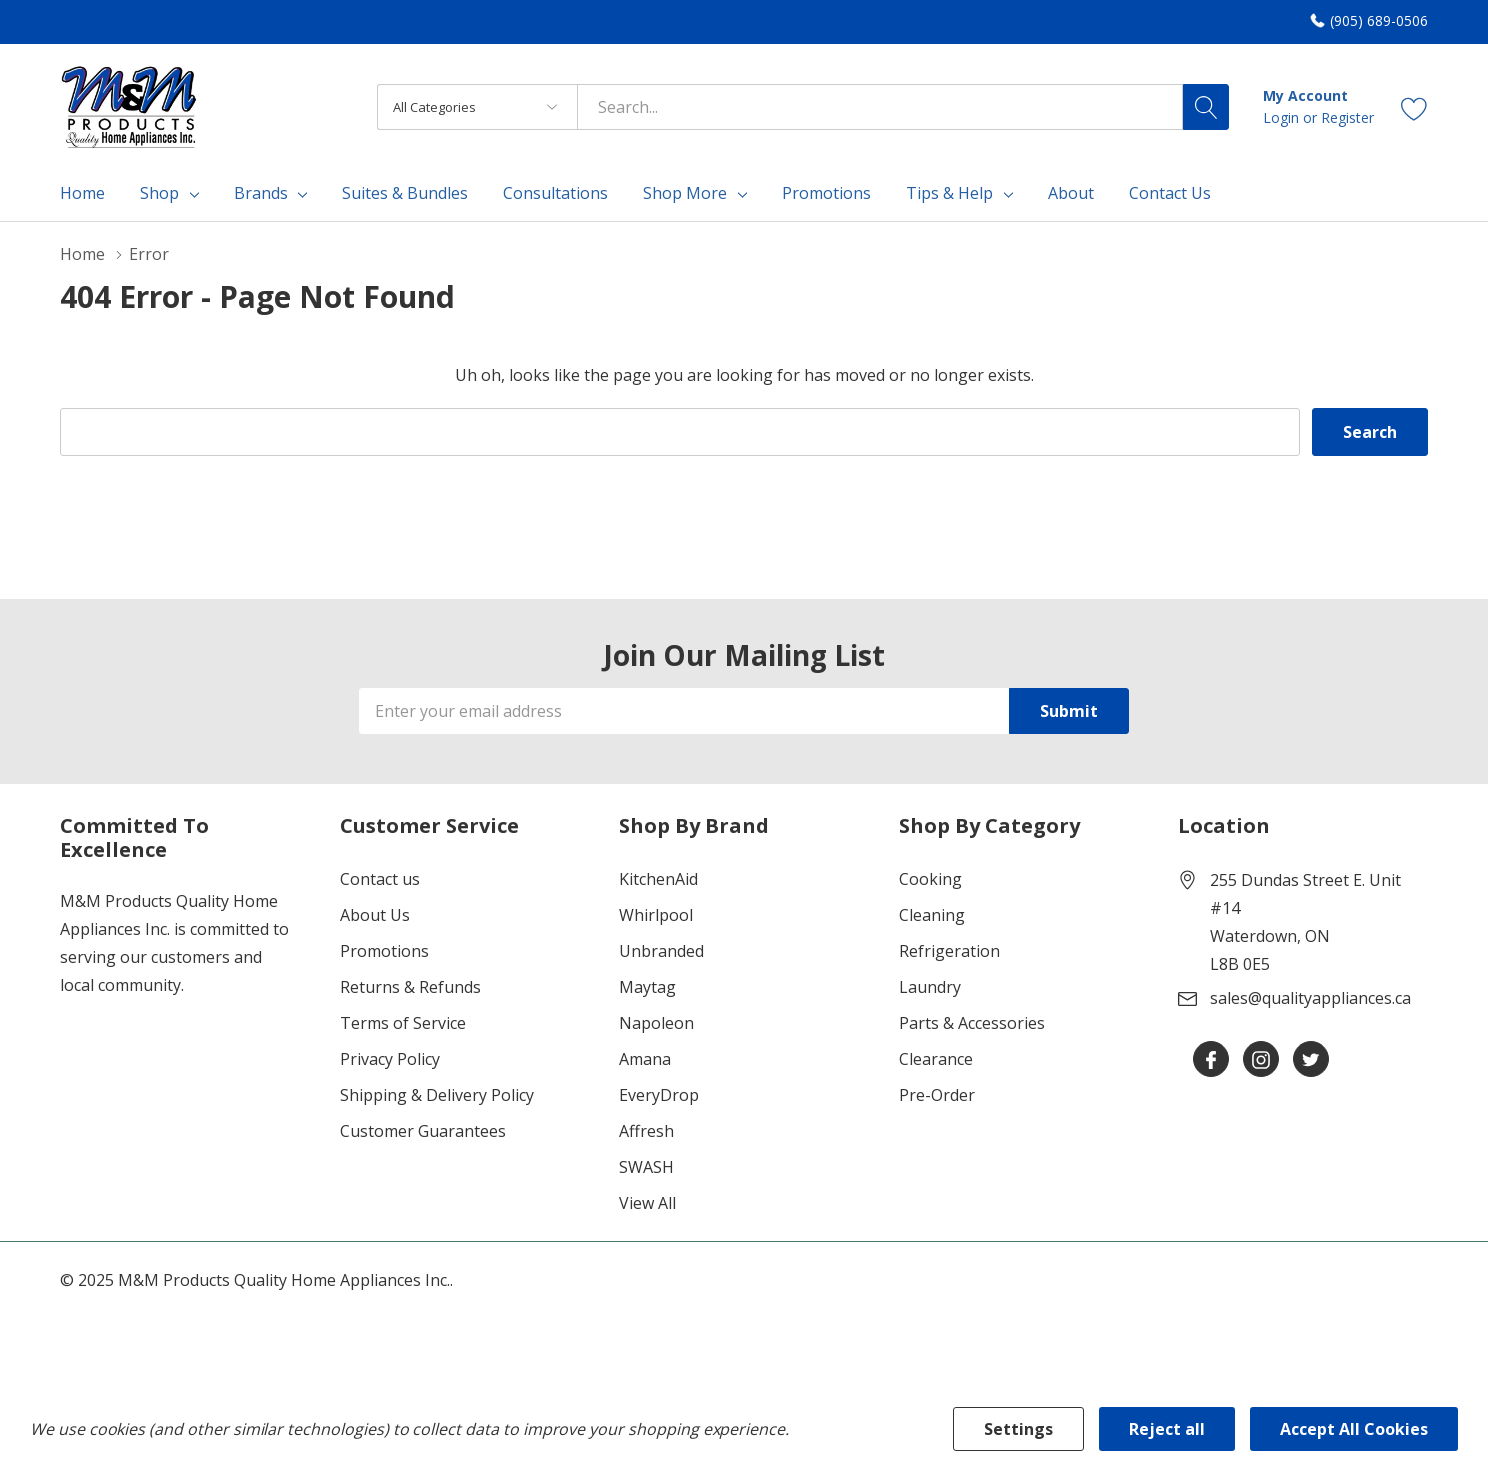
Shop (159, 193)
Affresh (646, 1131)
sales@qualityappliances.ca (1310, 998)
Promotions (384, 951)
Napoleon (656, 1023)
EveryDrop (659, 1095)
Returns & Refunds (410, 987)
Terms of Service (403, 1023)
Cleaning (932, 915)
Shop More (685, 193)
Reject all (1167, 1429)
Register (1347, 117)
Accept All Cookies (1354, 1429)
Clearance (936, 1059)
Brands (261, 193)
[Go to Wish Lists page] (1414, 106)
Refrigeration (949, 951)
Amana (645, 1059)
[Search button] (1206, 107)
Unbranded (661, 951)
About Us (375, 915)
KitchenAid (658, 879)
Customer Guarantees (423, 1131)
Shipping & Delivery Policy (437, 1095)
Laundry (930, 987)
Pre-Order (937, 1095)
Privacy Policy (390, 1059)
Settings (1018, 1429)
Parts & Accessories (972, 1023)
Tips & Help (949, 193)
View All (647, 1203)
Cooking (930, 879)
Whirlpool (656, 915)
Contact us (380, 879)
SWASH (646, 1167)
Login (1283, 117)
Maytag (647, 987)
